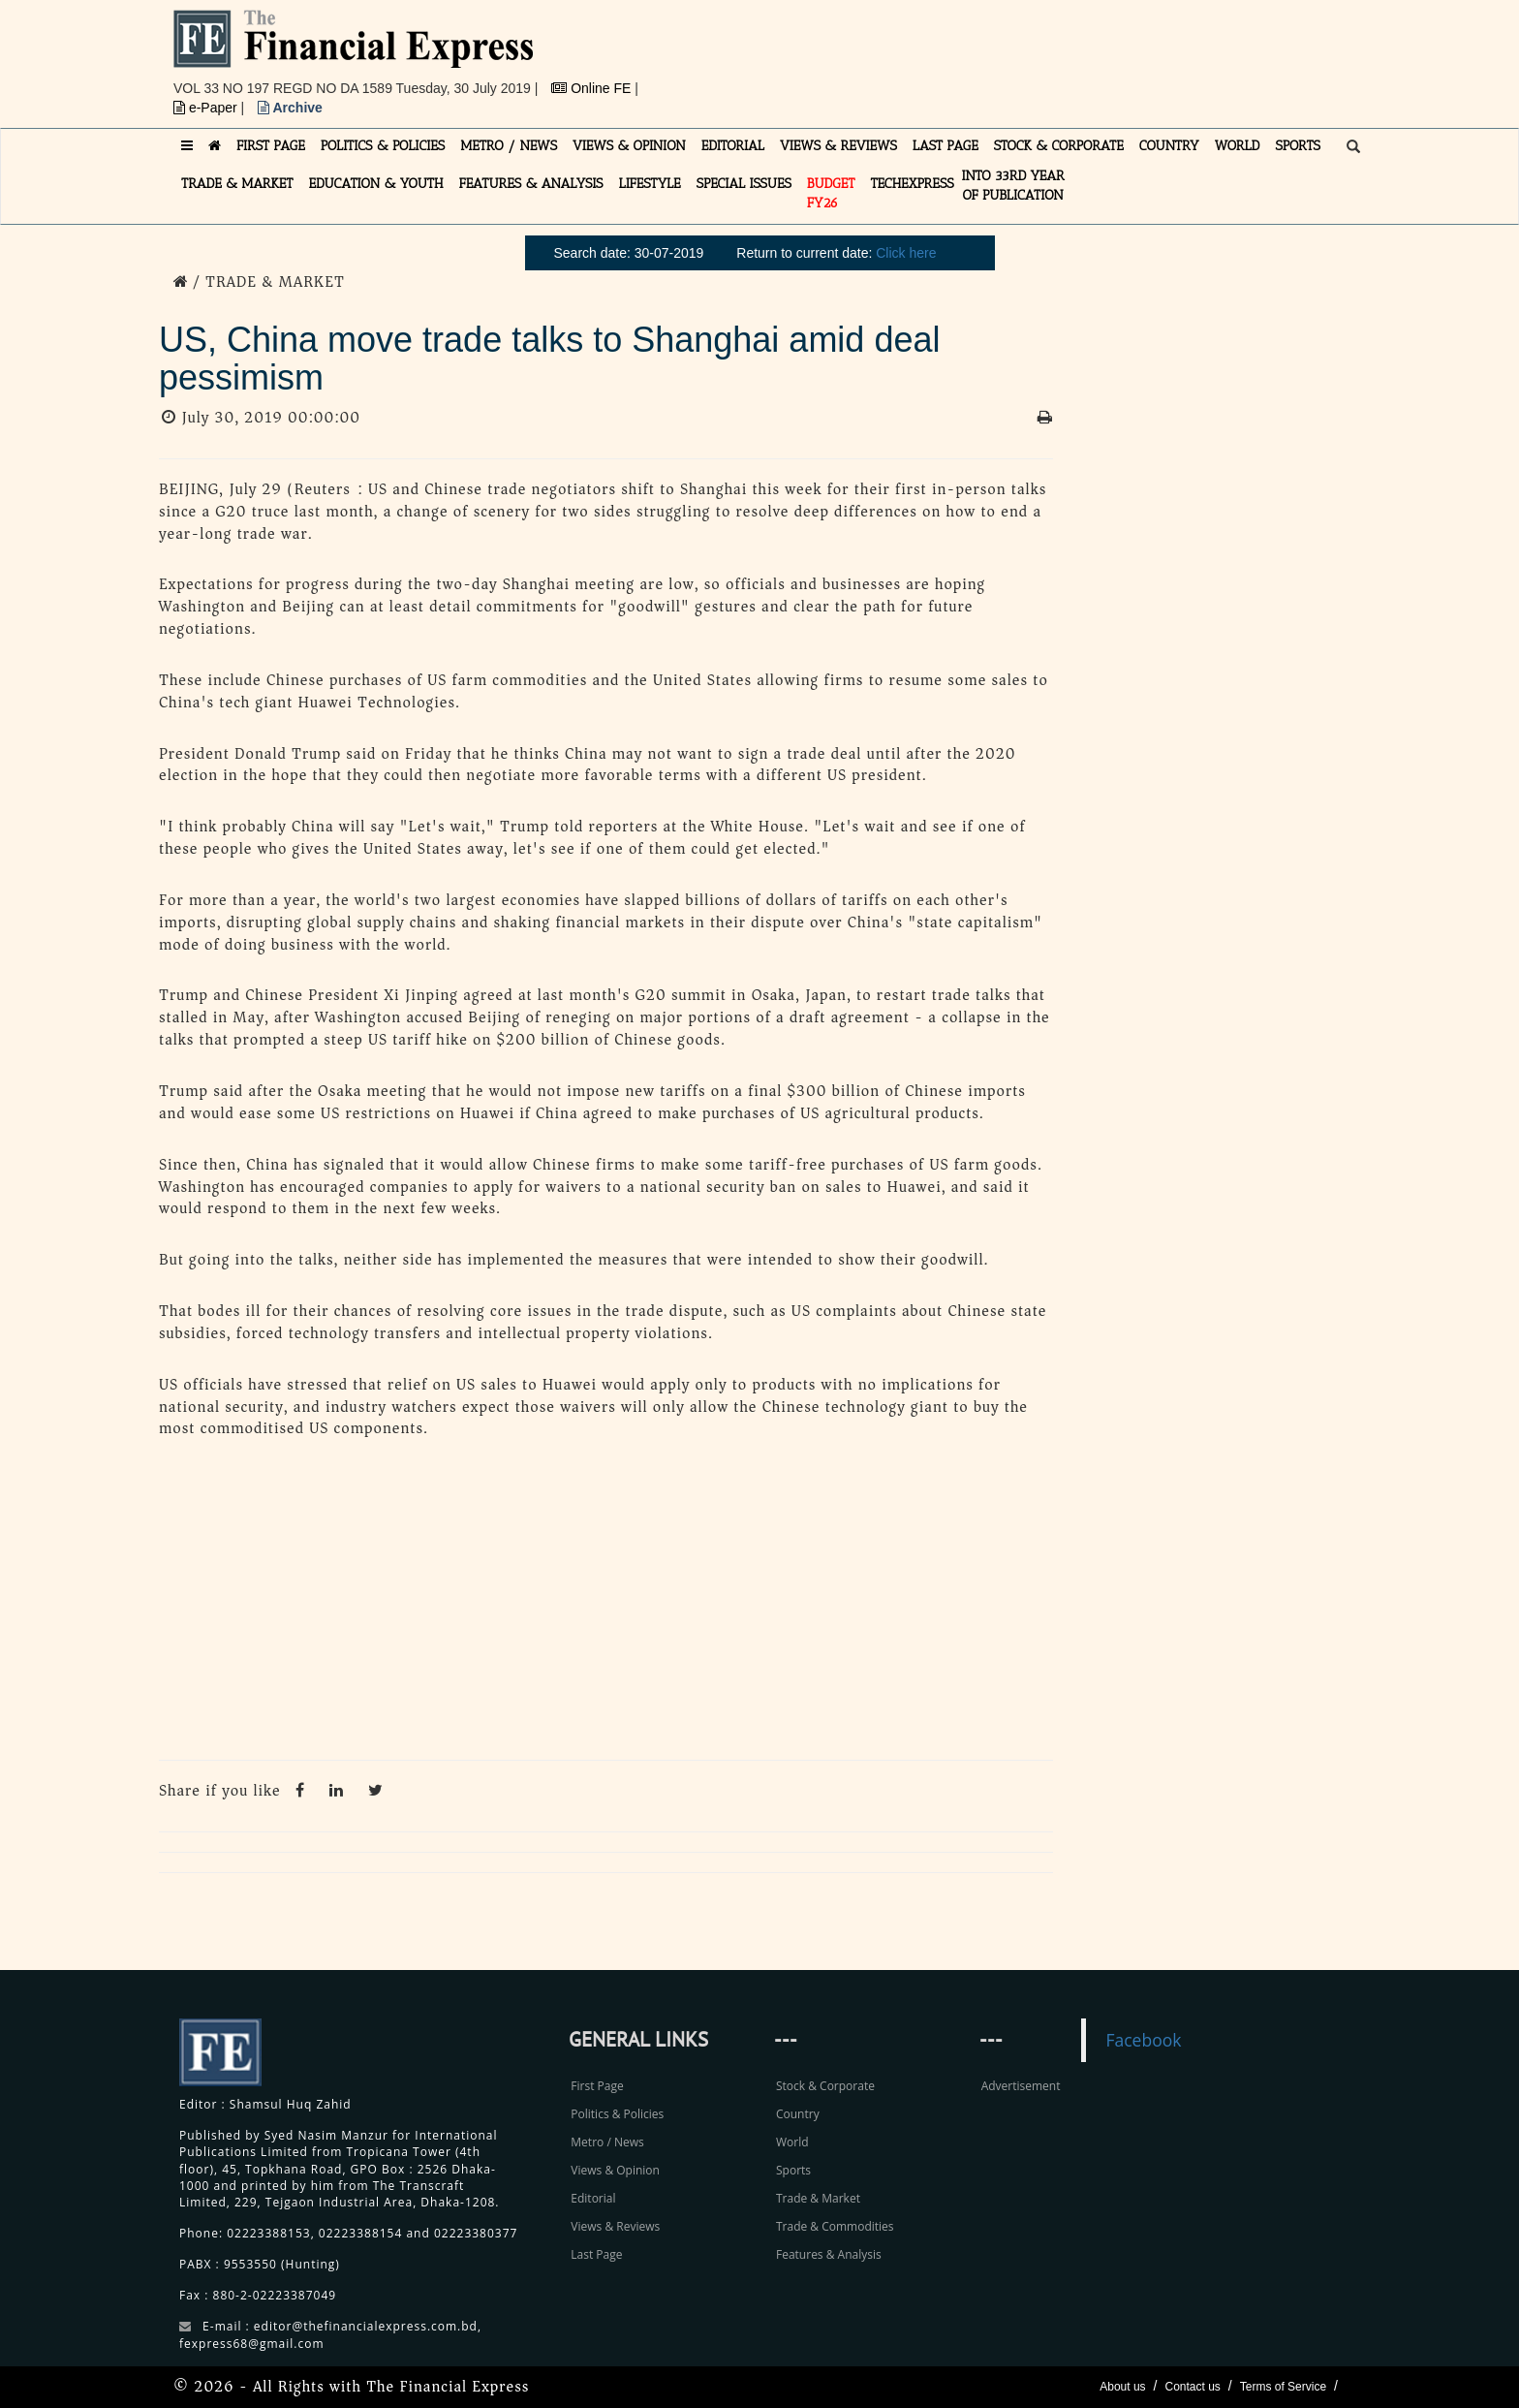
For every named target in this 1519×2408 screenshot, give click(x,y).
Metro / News (607, 2142)
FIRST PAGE (270, 146)
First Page (597, 2086)
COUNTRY (1169, 146)
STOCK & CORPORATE (1059, 146)
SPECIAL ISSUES (744, 183)
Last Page (596, 2254)
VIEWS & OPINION (629, 146)
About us (1122, 2386)
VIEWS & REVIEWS (838, 146)
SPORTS (1297, 146)
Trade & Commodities (835, 2226)
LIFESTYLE (650, 183)
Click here (906, 253)
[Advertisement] (1027, 53)
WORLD (1237, 146)
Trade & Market (818, 2198)
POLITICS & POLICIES (383, 146)
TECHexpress (911, 183)
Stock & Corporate (825, 2086)
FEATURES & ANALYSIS (531, 183)
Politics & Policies (617, 2114)
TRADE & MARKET (237, 183)
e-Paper (207, 107)
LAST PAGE (945, 146)
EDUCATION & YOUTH (376, 183)
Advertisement (1021, 2086)
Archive (290, 107)
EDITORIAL (732, 146)
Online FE (593, 88)
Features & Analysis (829, 2254)
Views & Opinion (615, 2170)
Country (798, 2114)
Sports (793, 2170)
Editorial (593, 2198)
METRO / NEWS (508, 146)
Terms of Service (1283, 2386)
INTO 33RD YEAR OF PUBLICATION (1013, 185)
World (792, 2142)
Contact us (1192, 2386)
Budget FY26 (831, 193)
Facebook (1143, 2039)
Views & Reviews (615, 2226)
